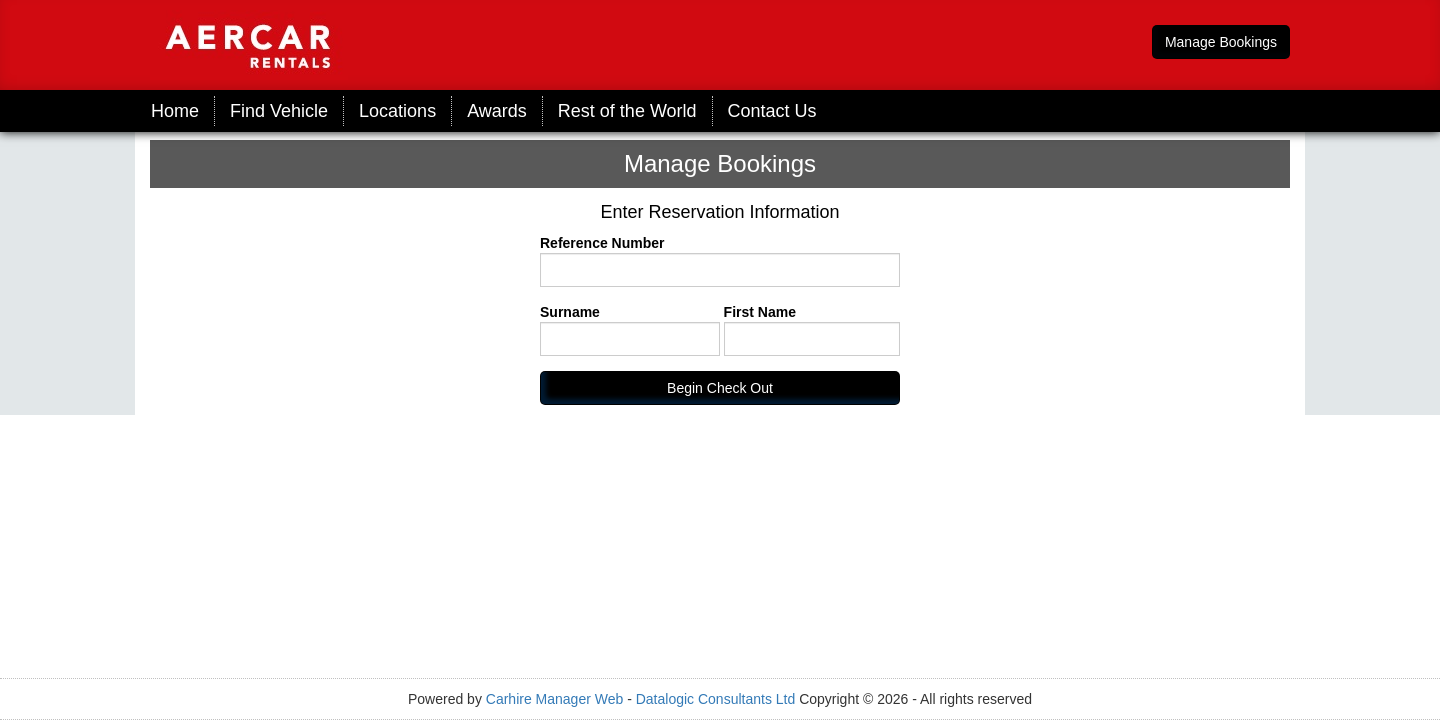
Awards (497, 111)
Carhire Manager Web (554, 699)
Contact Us (772, 111)
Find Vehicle (279, 111)
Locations (397, 111)
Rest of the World (627, 111)
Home (175, 111)
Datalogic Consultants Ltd (716, 699)
